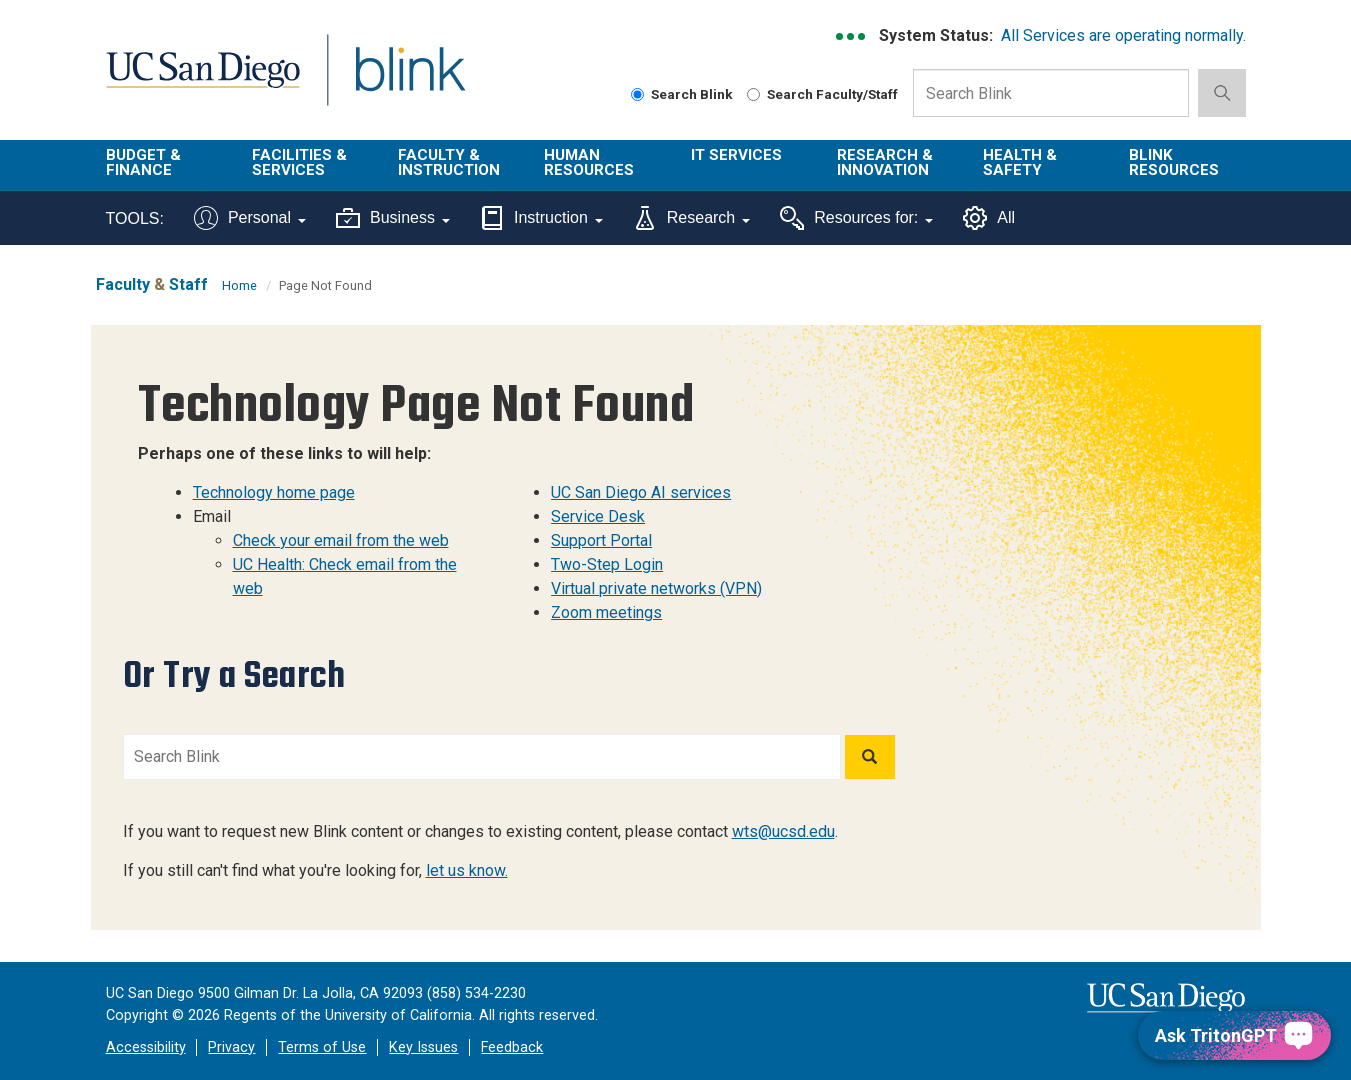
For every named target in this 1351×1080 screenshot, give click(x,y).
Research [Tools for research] (691, 218)
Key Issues (423, 1047)
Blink (409, 81)
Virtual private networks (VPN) (656, 588)
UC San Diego (202, 81)
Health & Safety (1020, 162)
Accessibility (146, 1047)
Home (239, 285)
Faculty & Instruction (449, 162)
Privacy (231, 1047)
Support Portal (601, 540)
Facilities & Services (299, 162)
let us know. (467, 870)
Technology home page (274, 492)
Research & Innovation (885, 162)
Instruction (541, 218)
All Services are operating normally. (1123, 35)
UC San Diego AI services (641, 492)
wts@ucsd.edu (783, 831)
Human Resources (589, 162)
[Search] (870, 757)
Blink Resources (1174, 162)
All (989, 218)
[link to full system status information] (851, 36)
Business (393, 218)
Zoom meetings (606, 612)
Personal (250, 218)
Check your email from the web (341, 540)
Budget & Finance (143, 162)
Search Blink (682, 94)
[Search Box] (1051, 93)
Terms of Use (322, 1047)
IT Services (736, 155)
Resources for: (856, 218)
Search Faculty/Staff (822, 94)
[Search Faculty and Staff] (753, 94)
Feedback (512, 1047)
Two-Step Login (607, 564)
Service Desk (598, 516)
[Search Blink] (637, 94)
